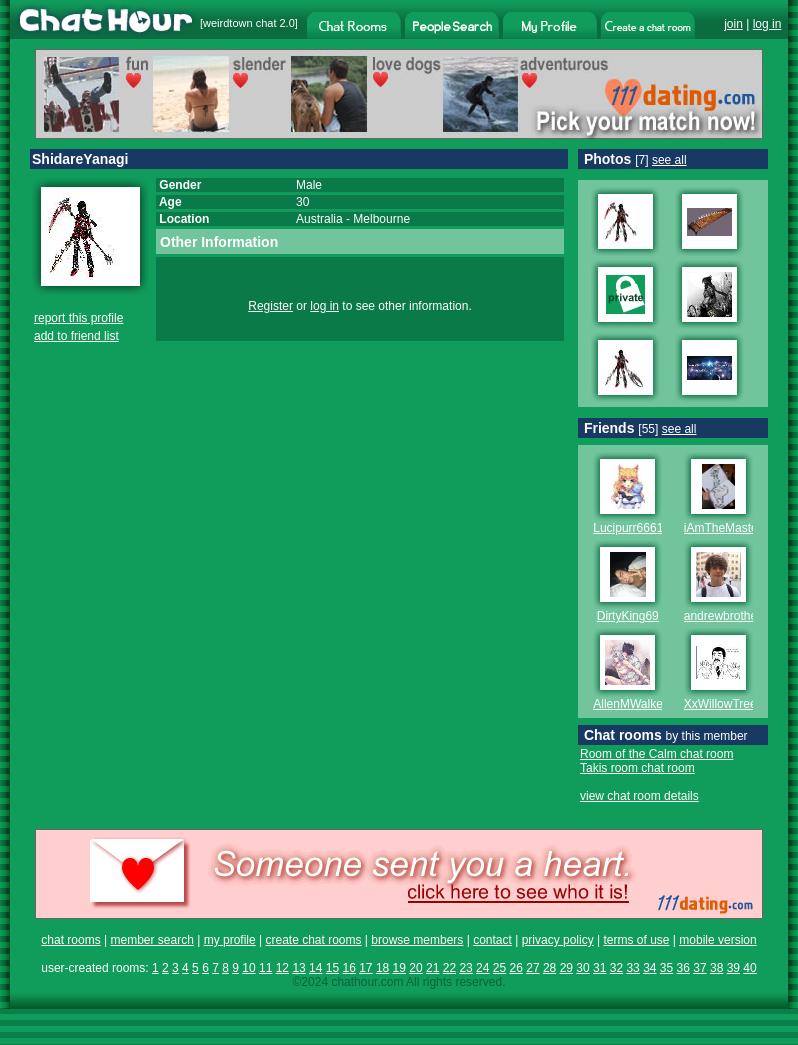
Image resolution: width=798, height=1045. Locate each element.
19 (399, 968)
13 (298, 968)
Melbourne (381, 219)
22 (449, 968)
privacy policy (558, 940)
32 (616, 968)
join (733, 24)
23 (465, 968)
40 (749, 968)
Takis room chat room (637, 768)
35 (666, 968)
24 (482, 968)
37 (699, 968)
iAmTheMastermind (736, 528)
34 (649, 968)
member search (151, 940)
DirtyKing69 (628, 616)
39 (733, 968)
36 (683, 968)
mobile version (717, 940)
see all (669, 160)
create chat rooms (313, 940)
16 (348, 968)
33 (632, 968)
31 (599, 968)
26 (516, 968)
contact (492, 940)
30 (582, 968)
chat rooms (70, 940)
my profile (230, 940)
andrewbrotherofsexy (740, 616)
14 (315, 968)
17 (365, 968)
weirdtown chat (239, 23)
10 (248, 968)
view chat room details (639, 796)
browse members (417, 940)
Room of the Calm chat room (656, 754)
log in (767, 24)
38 (716, 968)
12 (282, 968)
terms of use (636, 940)
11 (265, 968)
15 (332, 968)
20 (415, 968)
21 (432, 968)
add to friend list (76, 336)
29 (566, 968)
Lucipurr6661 (628, 528)
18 (382, 968)
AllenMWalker (630, 704)
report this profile (78, 318)
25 (499, 968)
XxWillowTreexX (727, 704)
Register (270, 306)
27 (532, 968)
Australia (319, 219)
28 (549, 968)
